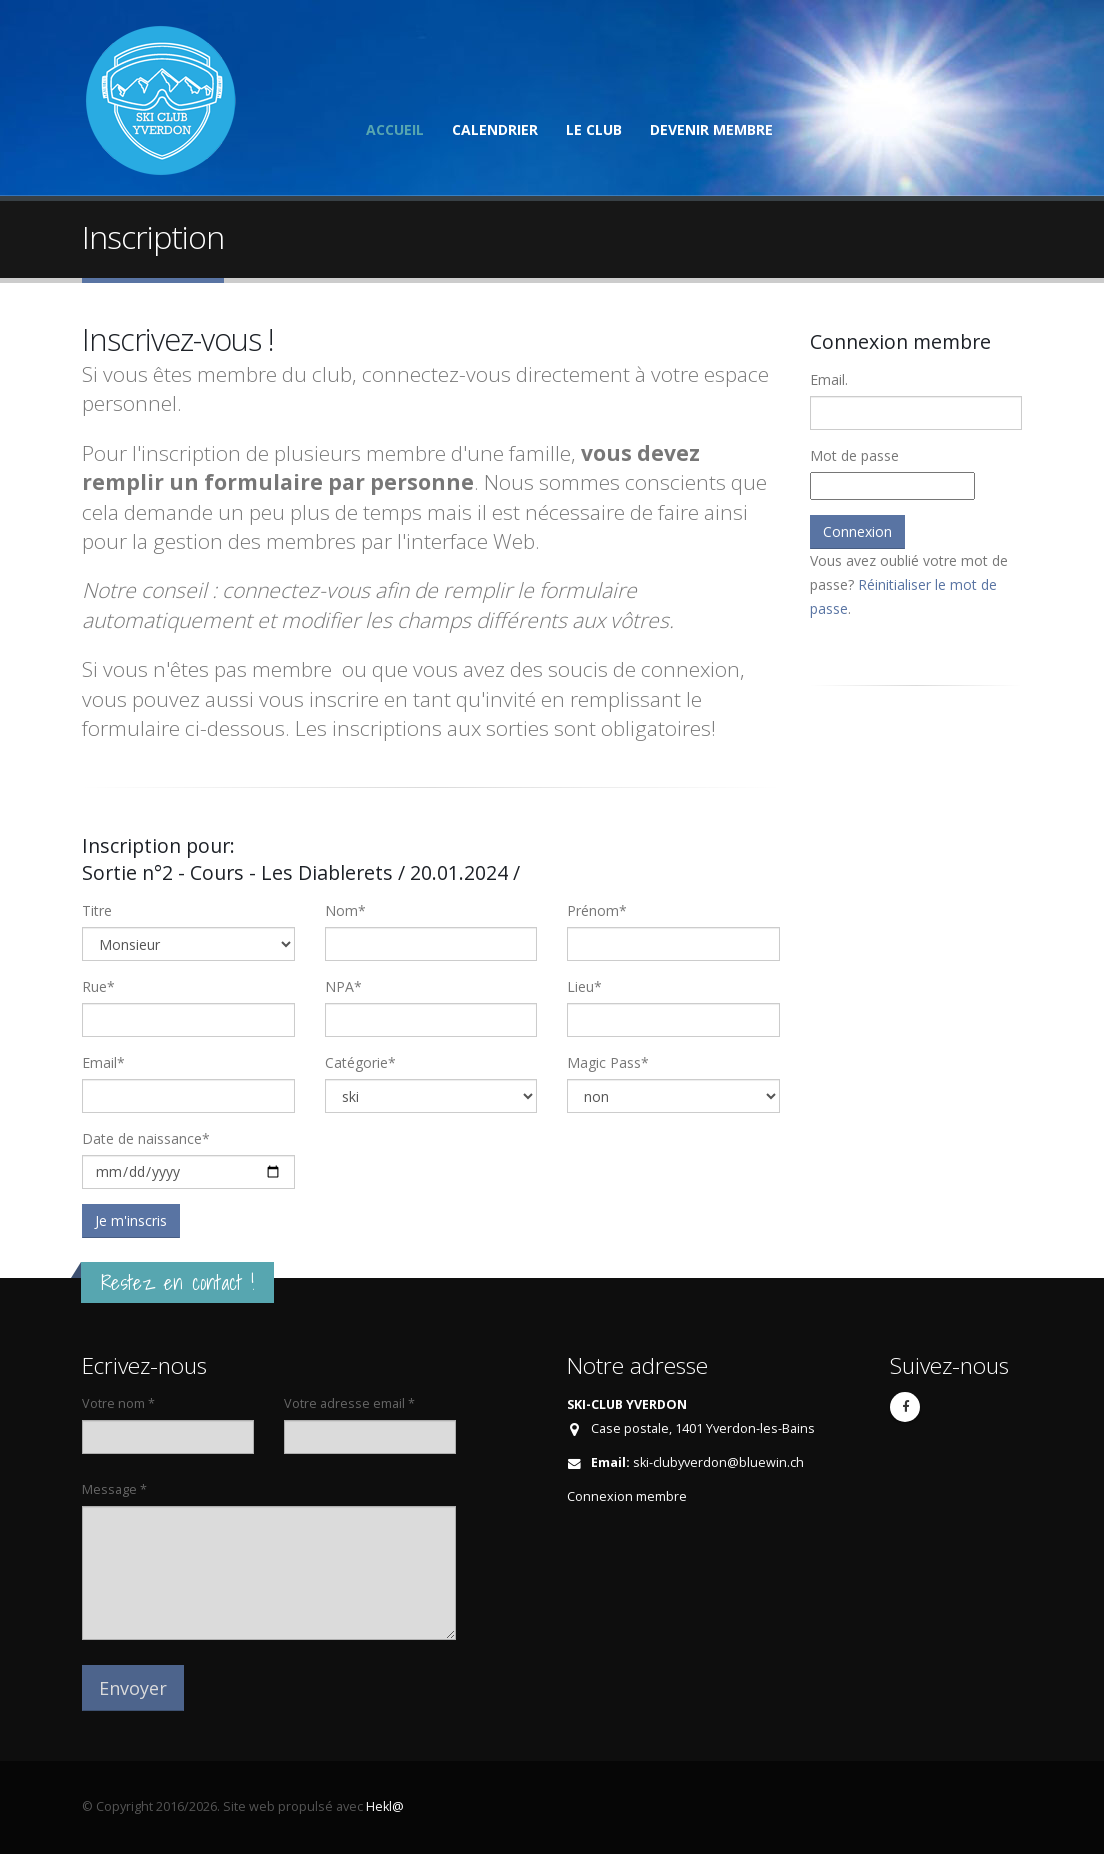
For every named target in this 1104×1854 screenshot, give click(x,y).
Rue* (98, 986)
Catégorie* (360, 1062)
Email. (829, 379)
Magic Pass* (608, 1062)
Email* (103, 1062)
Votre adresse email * (349, 1403)
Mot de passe (854, 455)
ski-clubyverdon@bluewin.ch (718, 1462)
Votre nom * (118, 1403)
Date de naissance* (146, 1138)
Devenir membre (711, 129)
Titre (97, 910)
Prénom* (597, 910)
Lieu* (584, 986)
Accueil (395, 129)
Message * (114, 1489)
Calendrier (495, 129)
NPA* (343, 986)
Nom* (345, 910)
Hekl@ (385, 1806)
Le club (594, 129)
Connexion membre (627, 1496)
